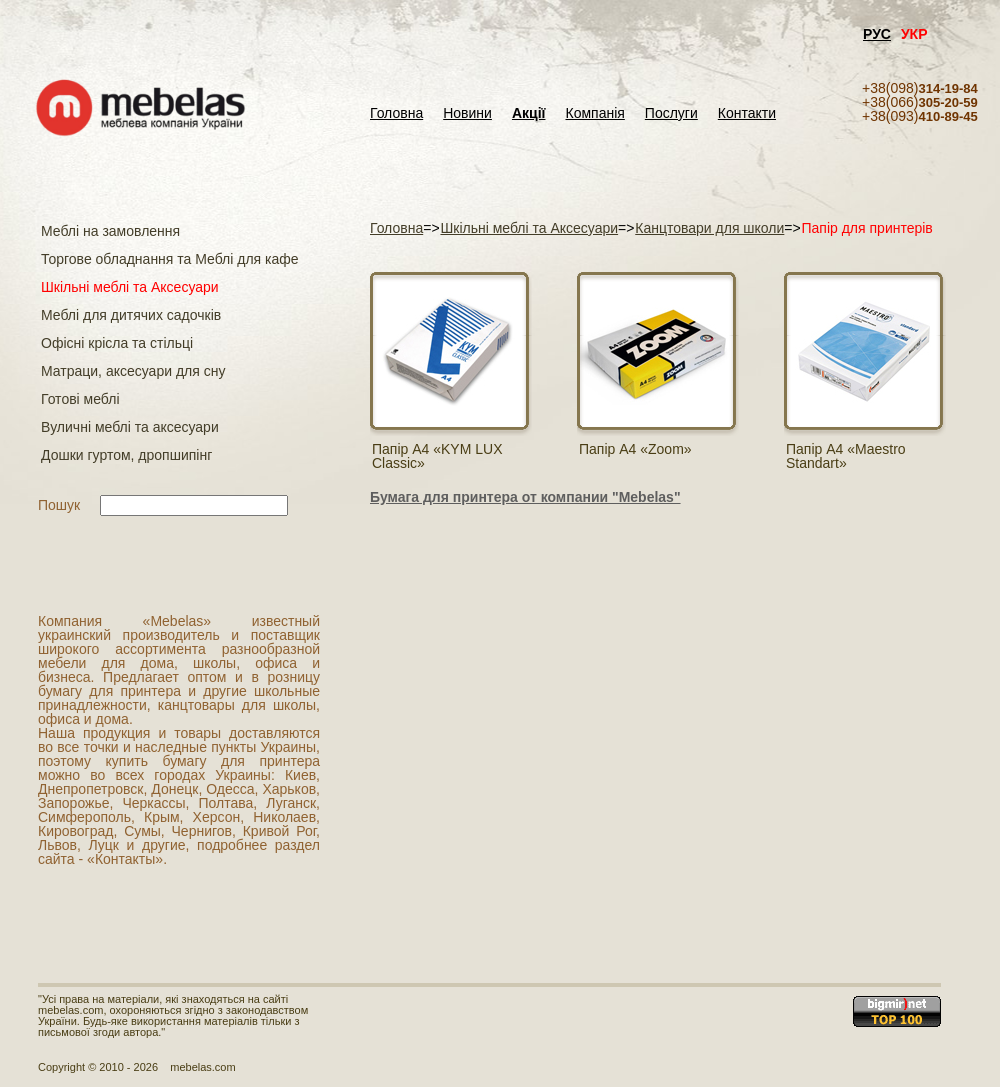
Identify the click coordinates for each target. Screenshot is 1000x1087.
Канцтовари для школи (709, 228)
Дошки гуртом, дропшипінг (126, 455)
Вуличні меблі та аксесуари (130, 427)
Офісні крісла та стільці (117, 343)
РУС (877, 34)
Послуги (671, 113)
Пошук (59, 505)
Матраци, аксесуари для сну (133, 371)
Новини (467, 113)
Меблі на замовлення (110, 231)
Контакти (747, 113)
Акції (529, 113)
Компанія (594, 113)
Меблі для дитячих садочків (131, 315)
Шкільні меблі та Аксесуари (130, 287)
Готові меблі (80, 399)
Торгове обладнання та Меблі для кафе (170, 259)
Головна (396, 113)
